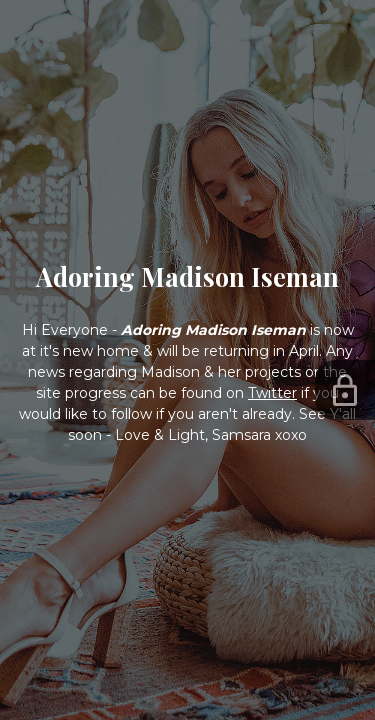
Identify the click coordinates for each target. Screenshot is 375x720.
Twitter (272, 393)
